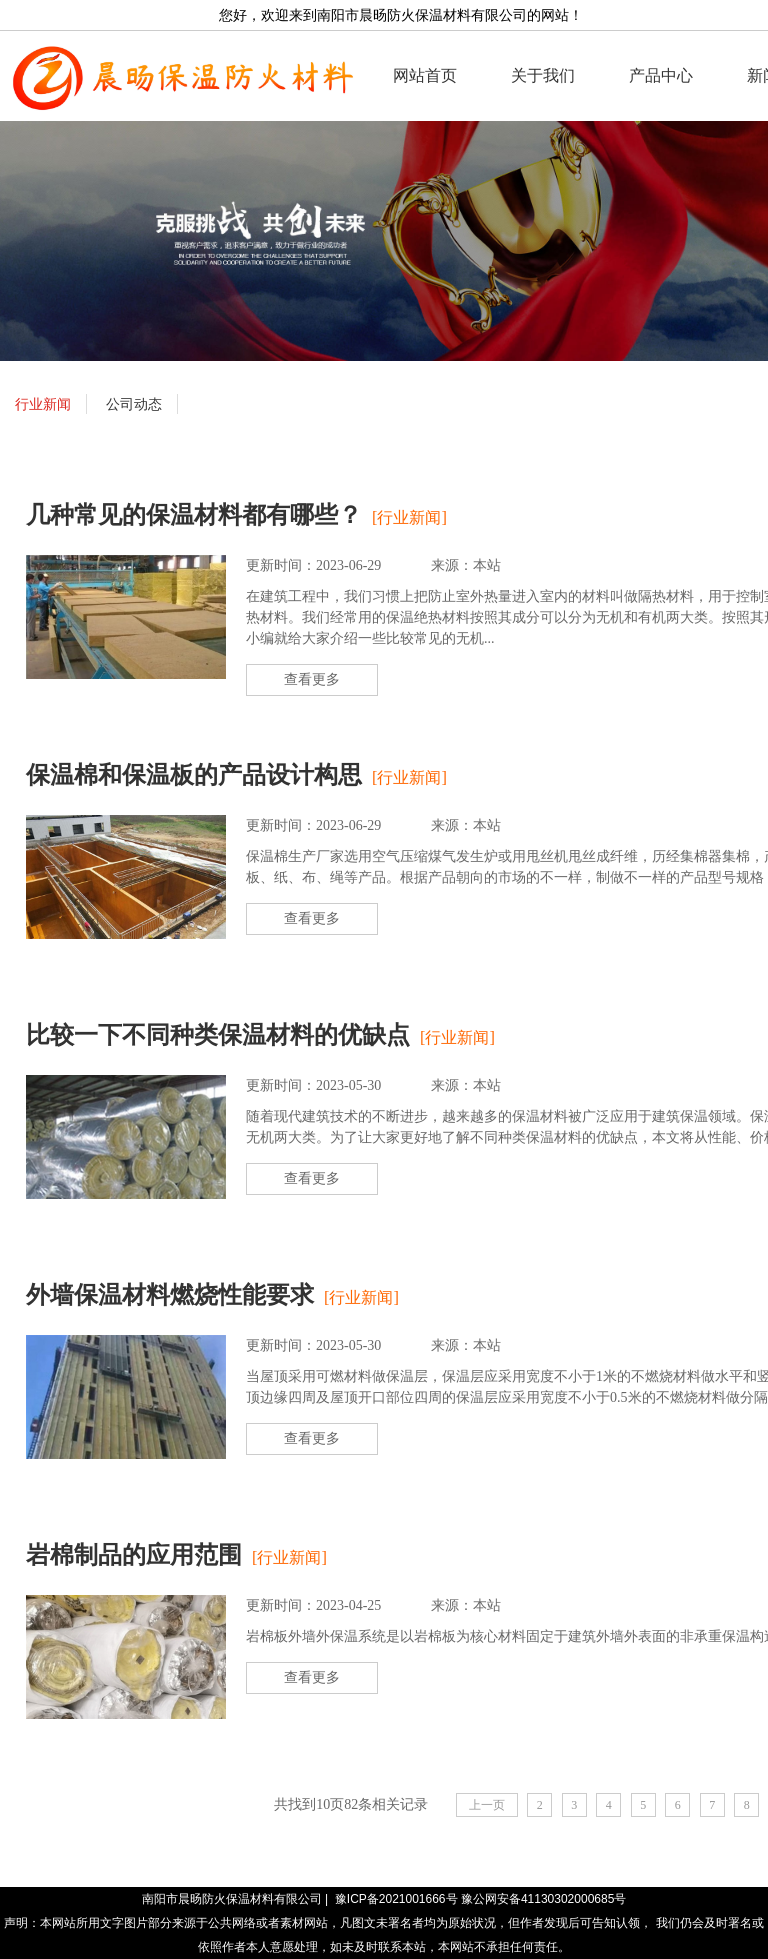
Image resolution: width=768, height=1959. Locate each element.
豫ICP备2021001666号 (396, 1899)
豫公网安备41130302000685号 (543, 1899)
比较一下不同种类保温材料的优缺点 (218, 1035)
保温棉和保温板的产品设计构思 (194, 775)
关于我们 (543, 75)
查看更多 (312, 679)
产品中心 (661, 75)
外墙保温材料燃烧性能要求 (170, 1295)
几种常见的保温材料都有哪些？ (194, 515)
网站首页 (425, 75)
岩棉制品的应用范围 (134, 1555)
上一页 (487, 1805)
